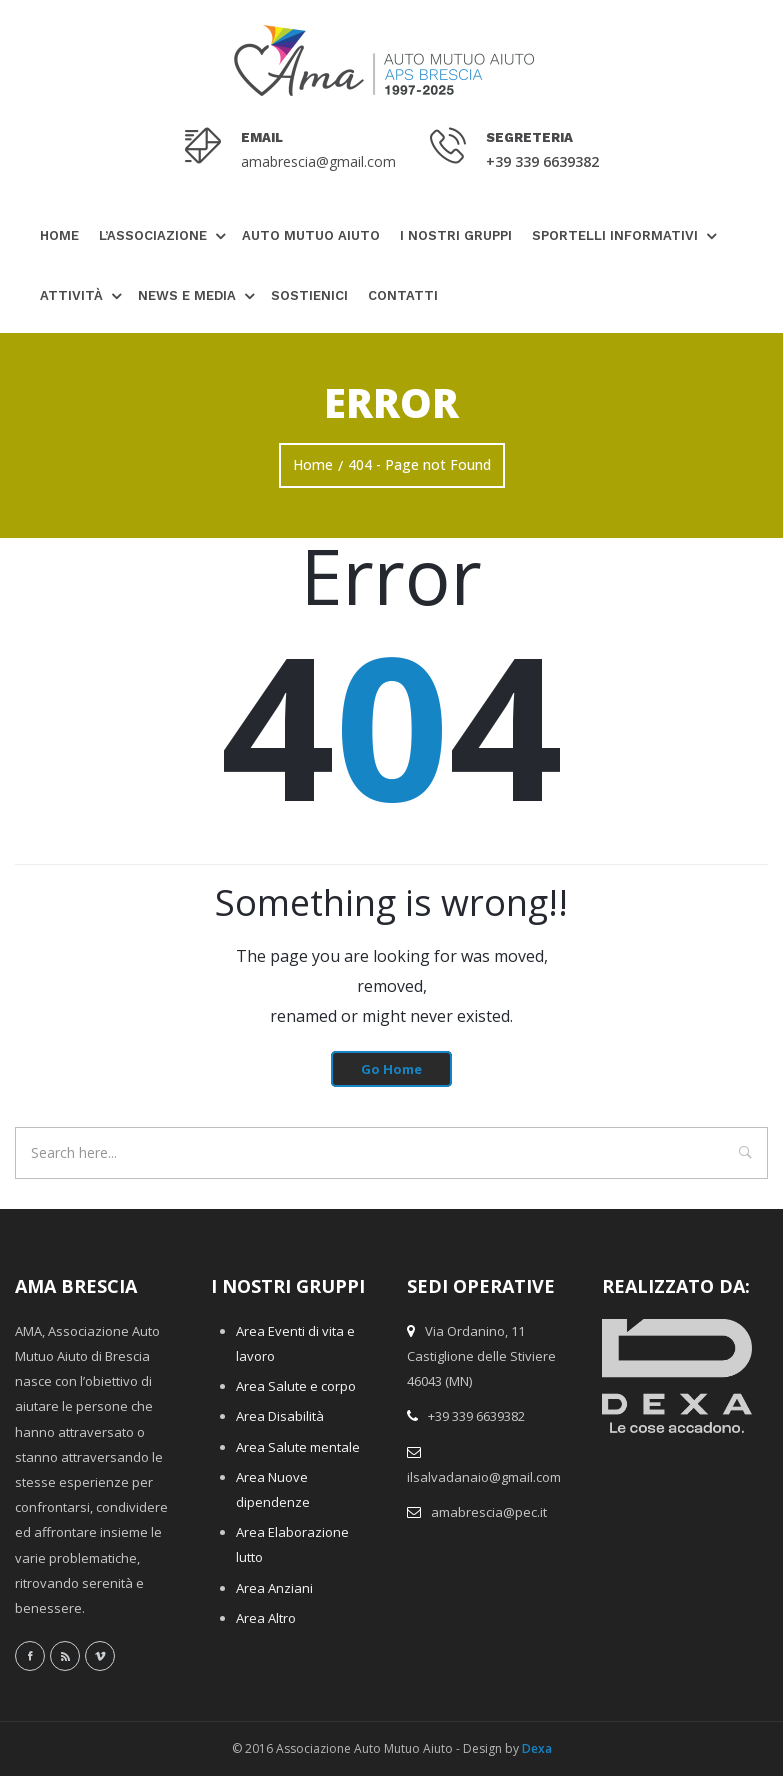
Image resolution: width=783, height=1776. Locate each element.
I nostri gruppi (456, 235)
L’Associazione (153, 235)
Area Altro (266, 1618)
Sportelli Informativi (615, 235)
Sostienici (309, 295)
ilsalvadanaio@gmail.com (484, 1477)
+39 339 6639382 (542, 161)
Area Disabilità (280, 1416)
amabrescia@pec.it (489, 1512)
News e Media (187, 295)
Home (59, 235)
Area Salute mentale (298, 1447)
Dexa (537, 1748)
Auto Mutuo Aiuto (311, 235)
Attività (71, 295)
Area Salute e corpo (296, 1386)
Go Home (391, 1069)
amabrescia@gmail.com (318, 161)
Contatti (403, 295)
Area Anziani (274, 1588)
